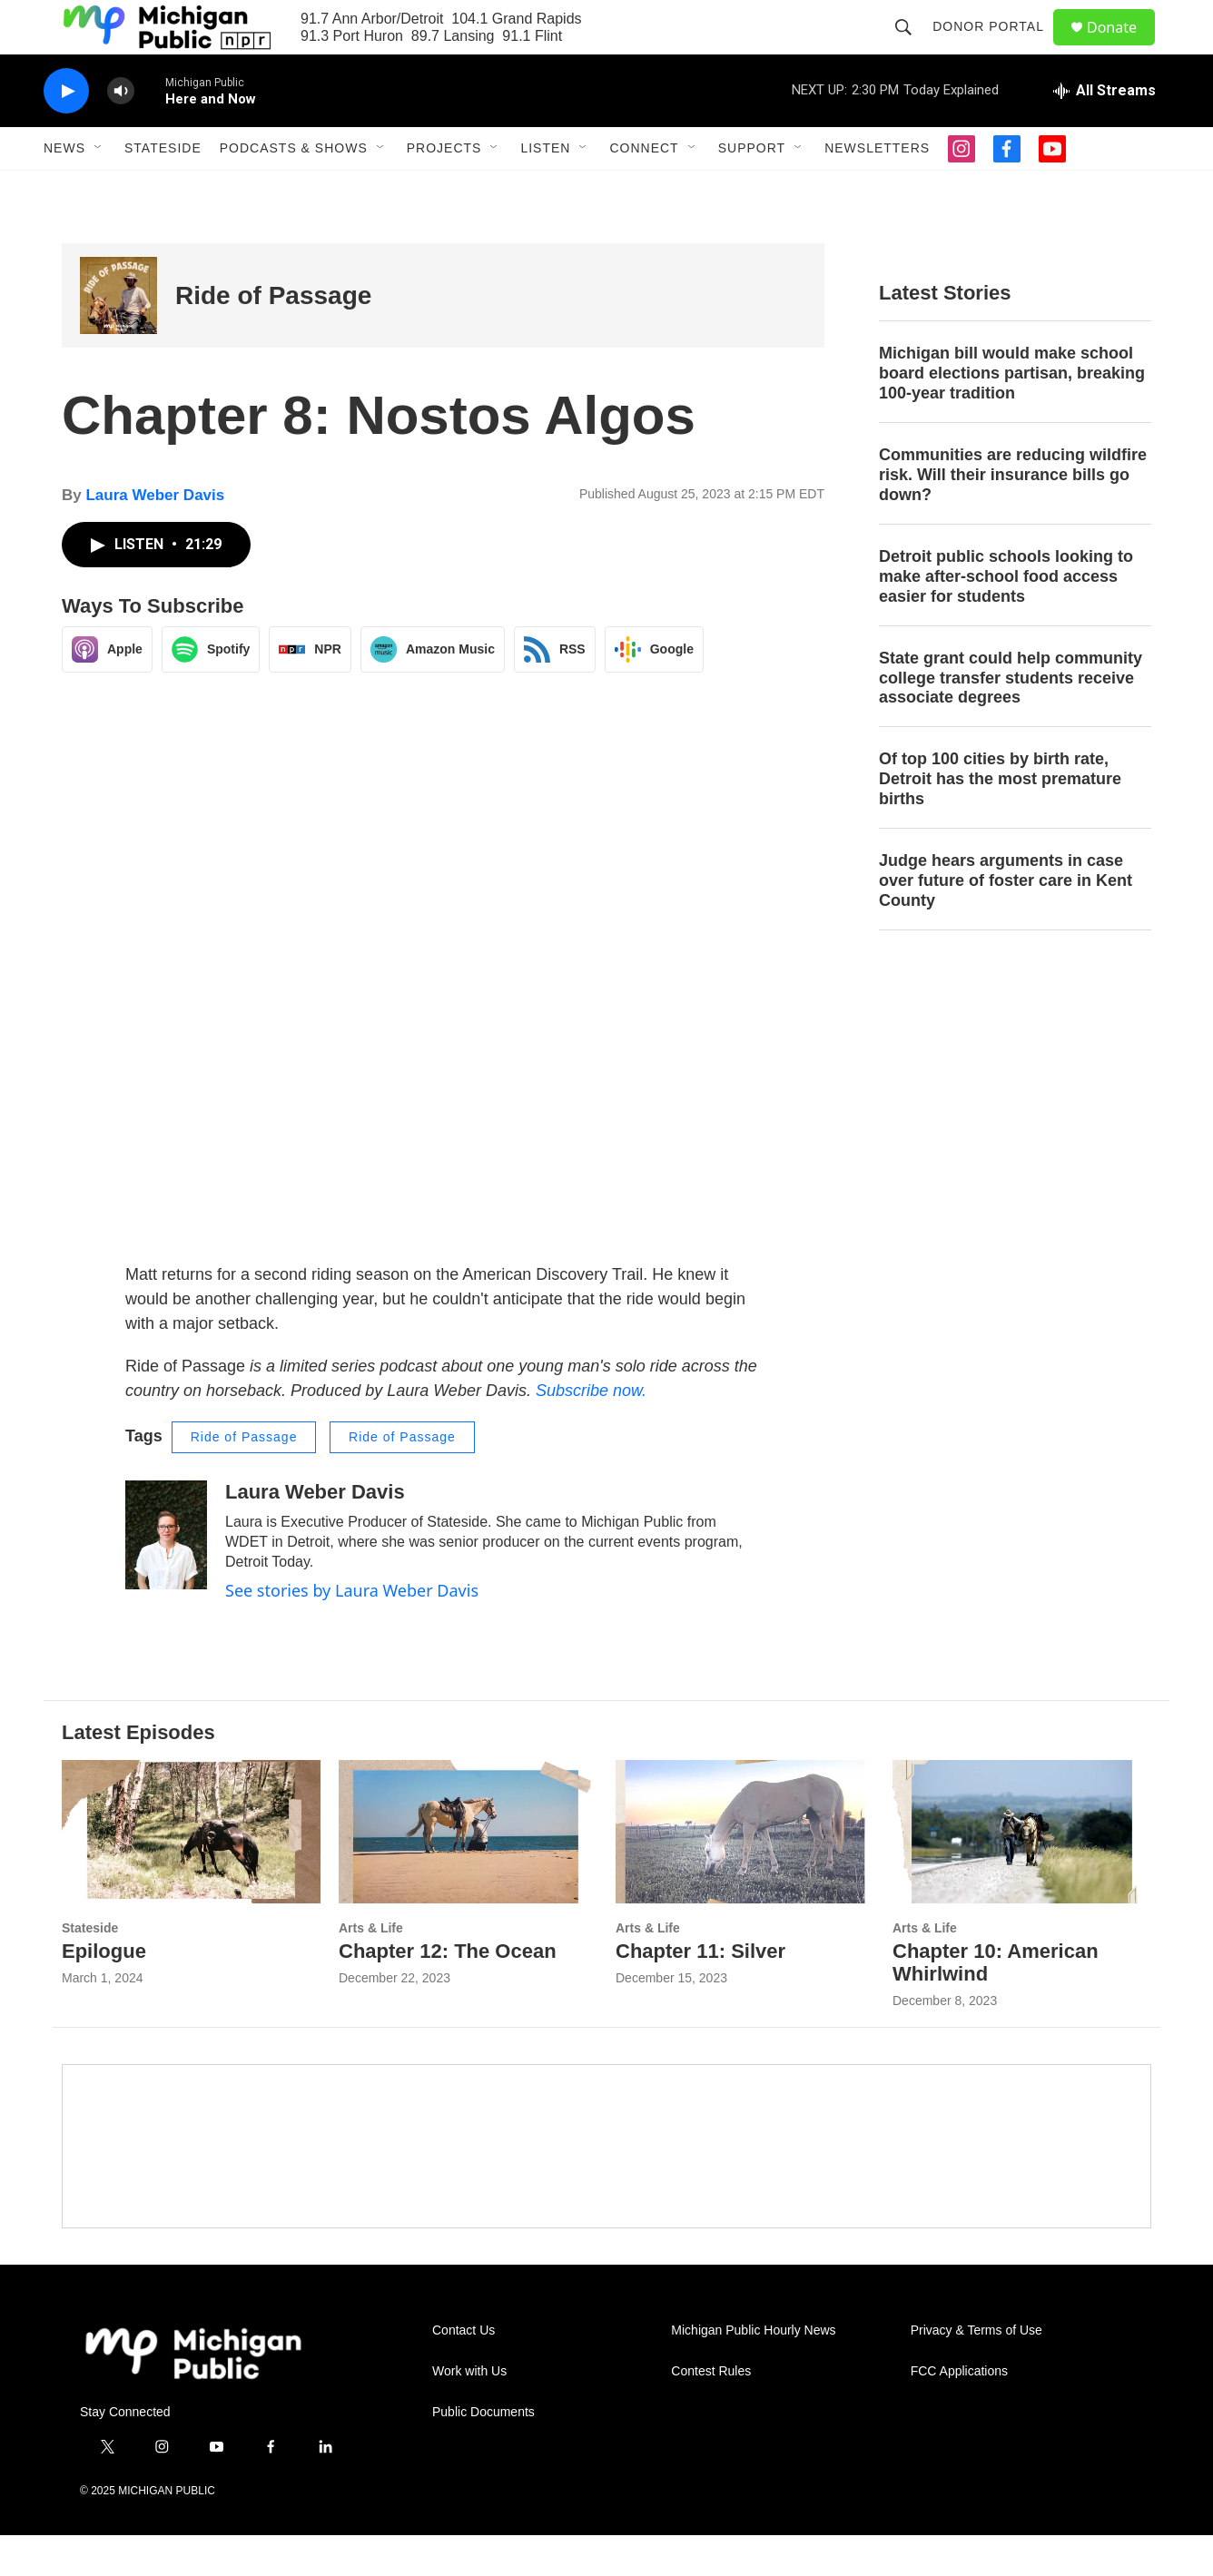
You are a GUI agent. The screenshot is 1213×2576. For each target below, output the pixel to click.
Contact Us (463, 2371)
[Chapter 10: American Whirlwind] (1021, 1873)
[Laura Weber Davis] (166, 1575)
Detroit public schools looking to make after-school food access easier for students (1006, 617)
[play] (66, 132)
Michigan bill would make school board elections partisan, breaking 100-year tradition (1012, 414)
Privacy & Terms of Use (976, 2371)
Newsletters (877, 189)
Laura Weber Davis (154, 536)
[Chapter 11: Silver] (745, 1873)
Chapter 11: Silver (700, 1992)
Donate (1123, 47)
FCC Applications (959, 2412)
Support (751, 189)
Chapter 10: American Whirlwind (995, 2003)
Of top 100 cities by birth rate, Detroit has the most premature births (1000, 820)
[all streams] (1104, 131)
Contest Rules (711, 2412)
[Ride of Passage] (118, 336)
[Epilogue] (191, 1873)
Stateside (163, 189)
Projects (444, 189)
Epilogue (104, 1992)
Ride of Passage (273, 336)
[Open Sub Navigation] (99, 189)
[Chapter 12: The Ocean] (468, 1873)
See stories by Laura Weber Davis (351, 1631)
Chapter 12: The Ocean (448, 1992)
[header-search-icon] (911, 47)
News (64, 189)
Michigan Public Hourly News (753, 2371)
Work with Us (469, 2412)
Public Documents (483, 2453)
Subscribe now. (591, 1431)
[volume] (120, 132)
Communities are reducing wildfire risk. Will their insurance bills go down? (1013, 516)
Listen (545, 189)
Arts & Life (371, 1968)
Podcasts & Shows (294, 189)
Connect (643, 189)
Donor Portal (996, 47)
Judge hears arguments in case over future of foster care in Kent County (1005, 921)
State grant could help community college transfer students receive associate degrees (1010, 719)
